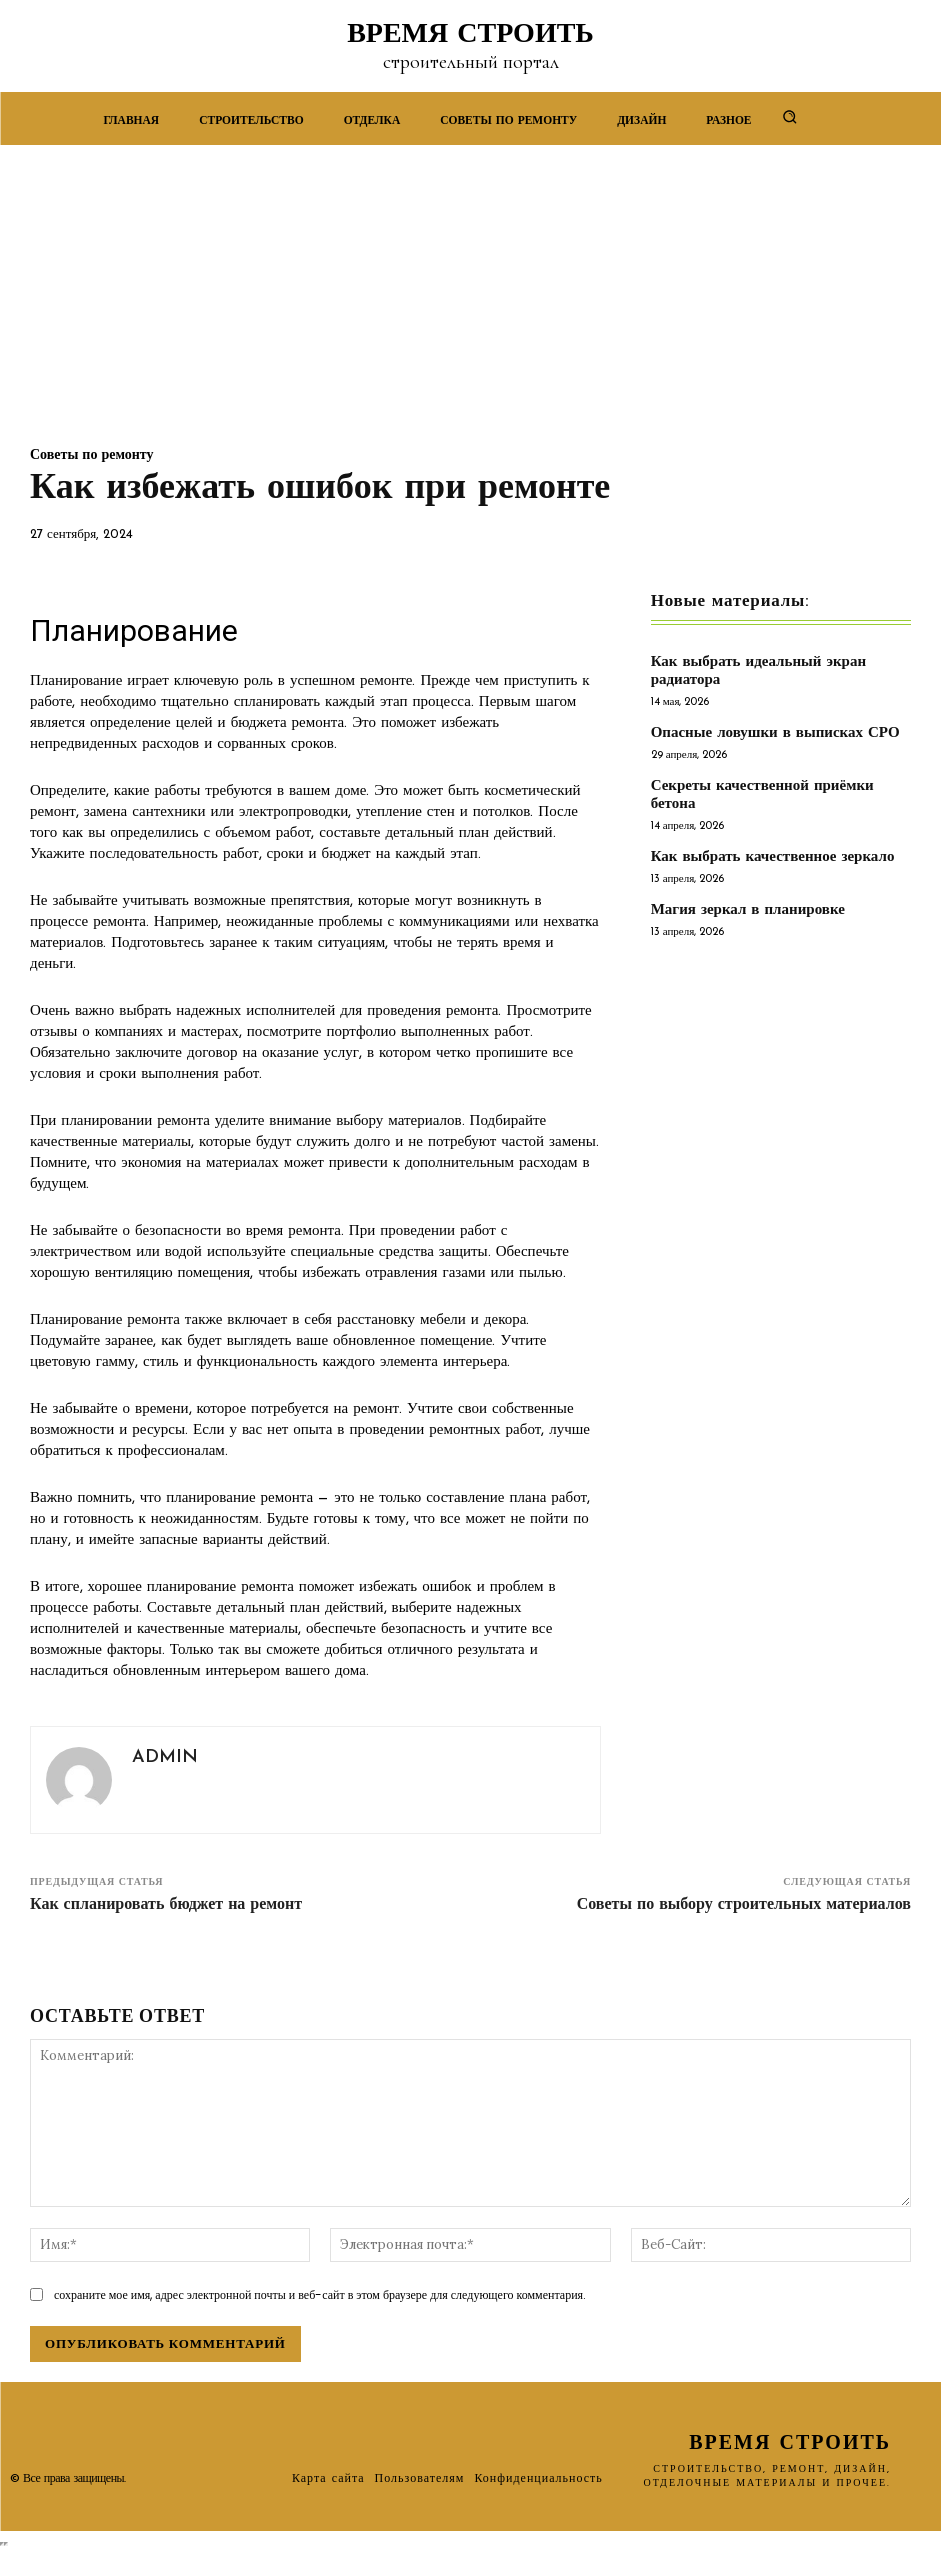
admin (165, 1757)
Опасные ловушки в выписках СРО (775, 733)
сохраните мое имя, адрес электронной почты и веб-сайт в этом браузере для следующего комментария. (320, 2294)
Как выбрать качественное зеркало (773, 857)
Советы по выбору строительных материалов (744, 1905)
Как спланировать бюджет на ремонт (166, 1905)
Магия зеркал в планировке (748, 910)
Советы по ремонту (92, 456)
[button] (790, 116)
